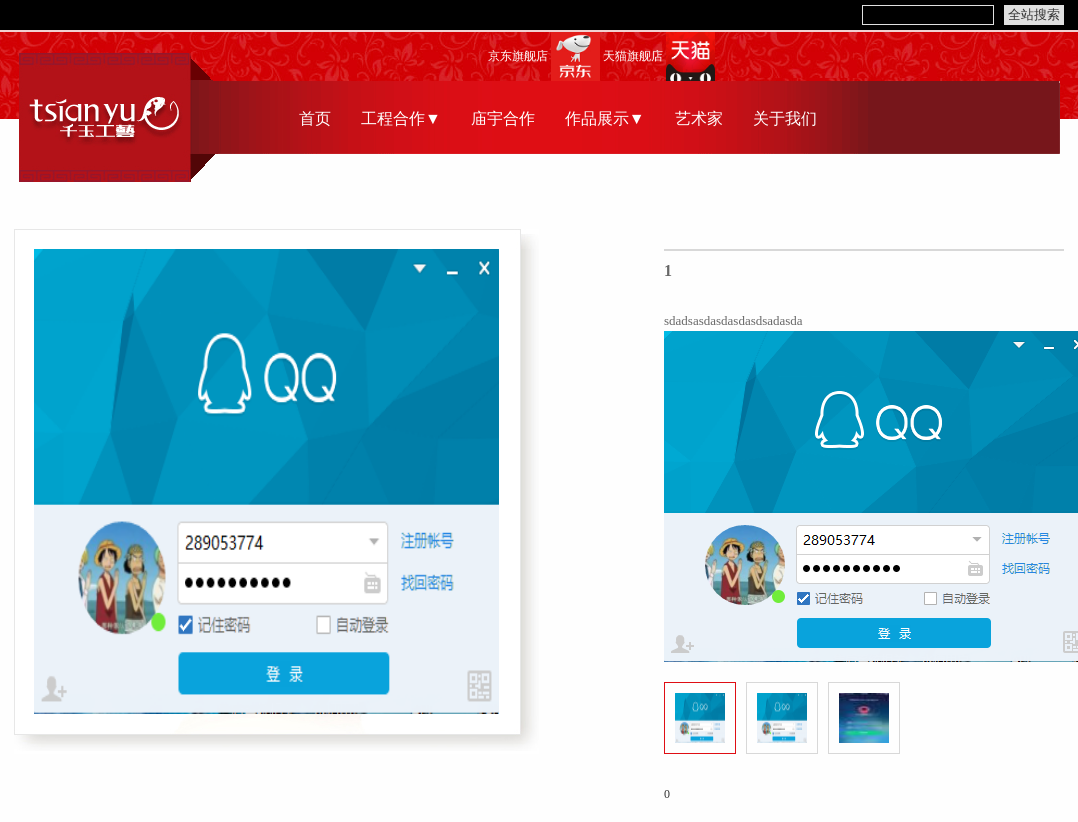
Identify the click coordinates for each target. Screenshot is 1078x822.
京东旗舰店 (518, 56)
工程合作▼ (401, 118)
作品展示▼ (605, 118)
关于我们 (785, 118)
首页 (315, 118)
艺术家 (699, 118)
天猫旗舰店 (633, 56)
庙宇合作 (503, 118)
